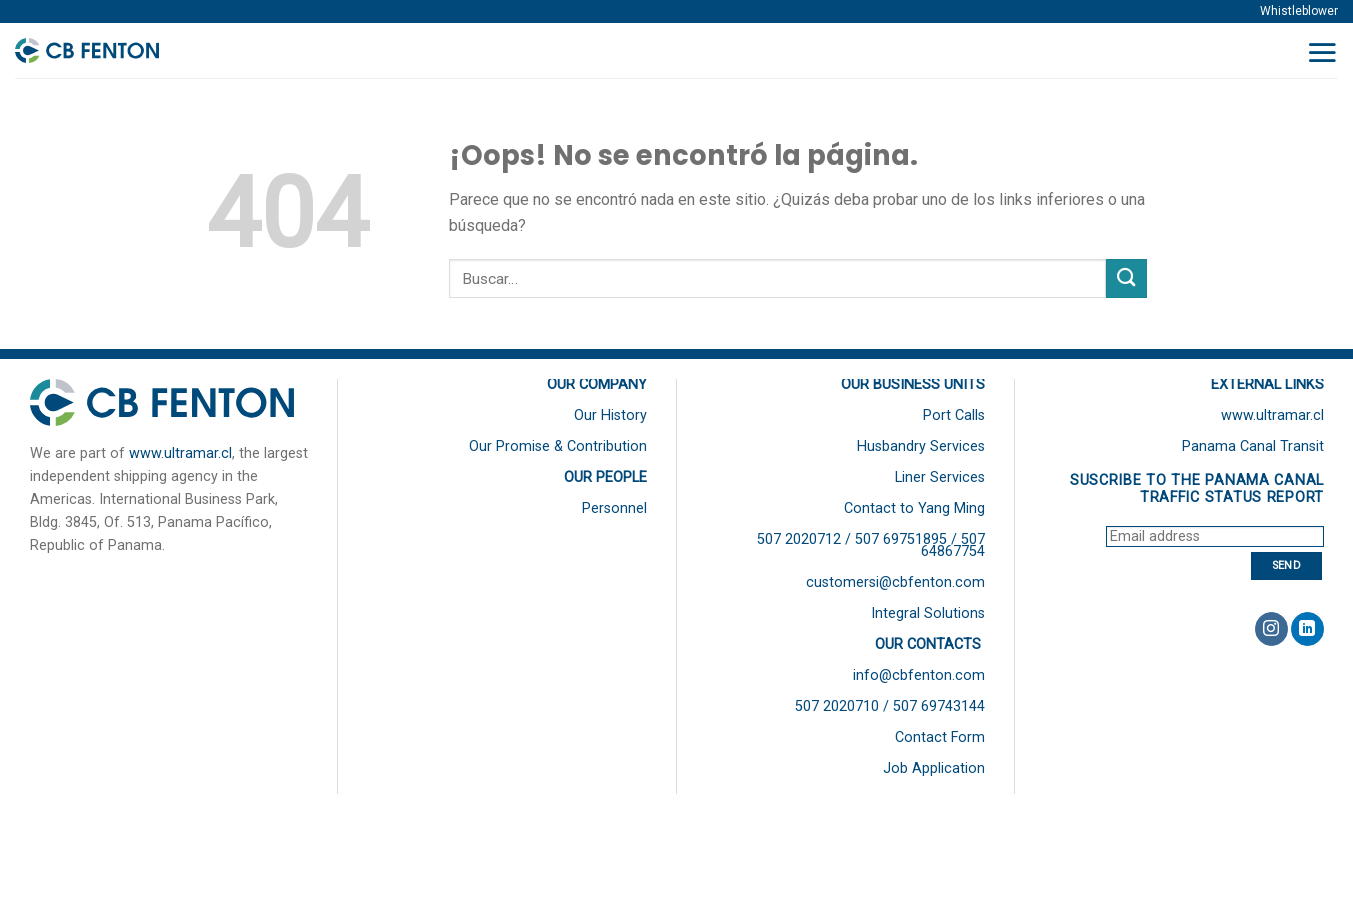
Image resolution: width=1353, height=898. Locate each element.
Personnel (614, 508)
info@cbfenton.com (919, 675)
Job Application (934, 768)
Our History (610, 415)
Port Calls (954, 415)
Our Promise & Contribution (558, 446)
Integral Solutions (928, 613)
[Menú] (1322, 52)
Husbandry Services (921, 446)
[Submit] (1126, 278)
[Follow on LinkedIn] (1307, 629)
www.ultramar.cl (180, 453)
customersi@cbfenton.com (895, 582)
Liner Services (940, 477)
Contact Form (940, 737)
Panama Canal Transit (1253, 446)
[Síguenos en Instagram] (1271, 629)
